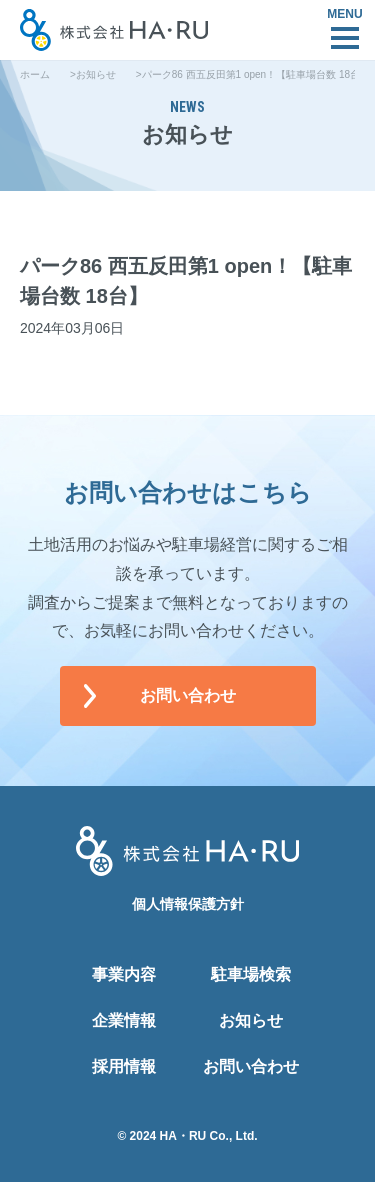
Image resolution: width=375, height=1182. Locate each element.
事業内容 (124, 974)
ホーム (35, 74)
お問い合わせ (188, 695)
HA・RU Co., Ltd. (209, 1136)
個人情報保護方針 (188, 904)
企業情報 (124, 1020)
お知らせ (96, 74)
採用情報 (124, 1066)
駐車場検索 (251, 974)
